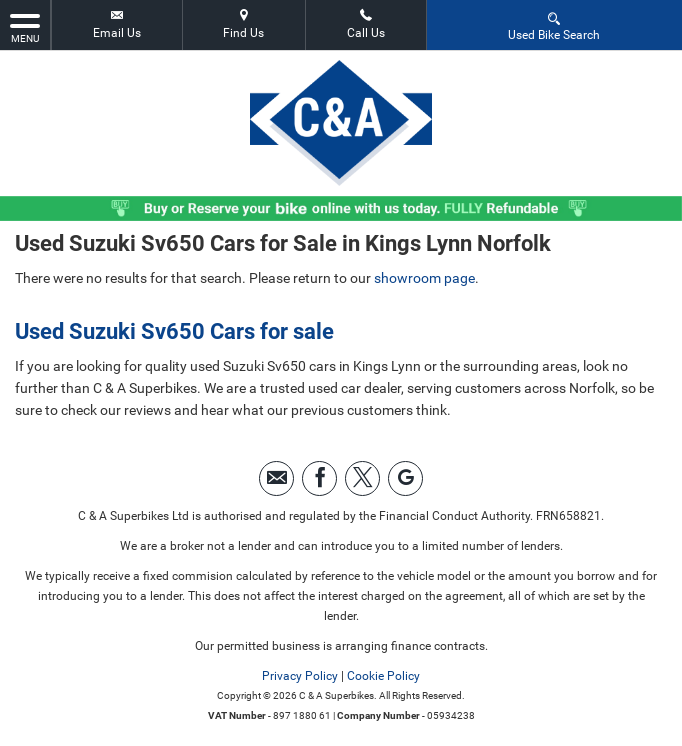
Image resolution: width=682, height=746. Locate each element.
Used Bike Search (554, 25)
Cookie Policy (383, 676)
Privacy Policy (300, 676)
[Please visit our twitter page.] (362, 478)
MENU (25, 27)
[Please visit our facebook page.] (319, 478)
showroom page (424, 278)
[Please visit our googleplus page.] (405, 478)
